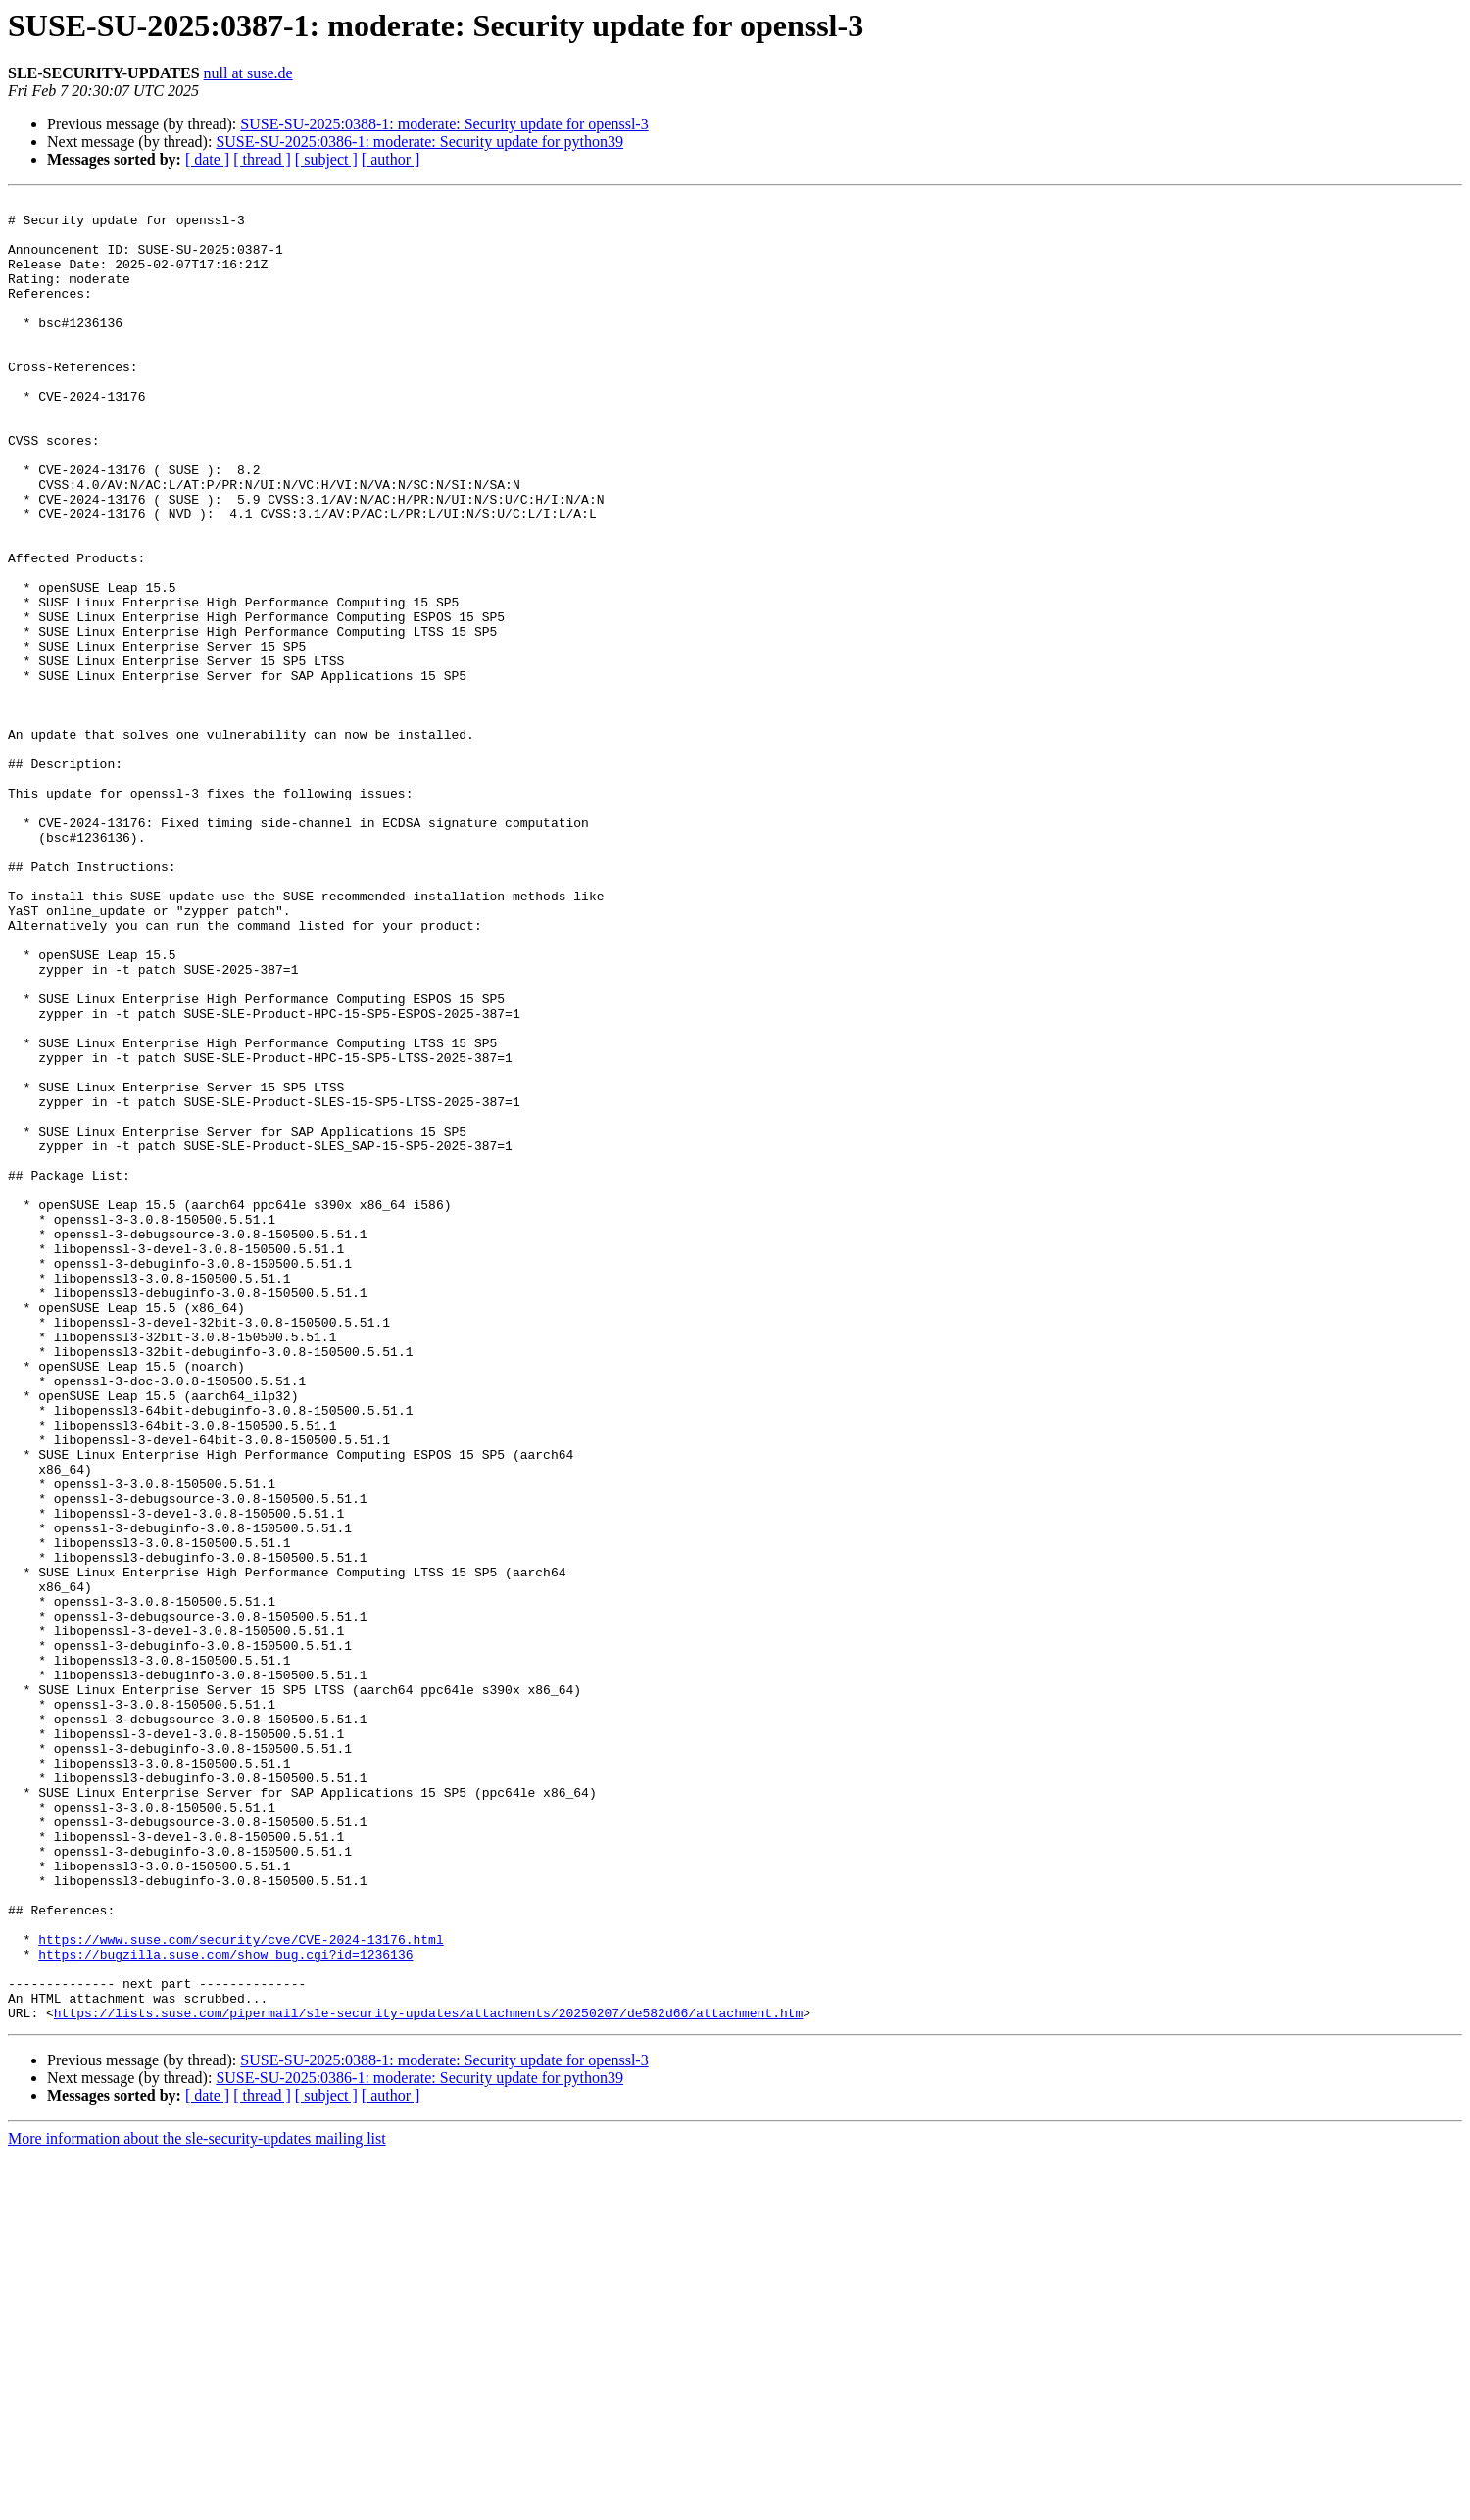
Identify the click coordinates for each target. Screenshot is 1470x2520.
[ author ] (391, 159)
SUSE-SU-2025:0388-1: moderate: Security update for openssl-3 (444, 124)
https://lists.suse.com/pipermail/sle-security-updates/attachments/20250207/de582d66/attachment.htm (428, 2377)
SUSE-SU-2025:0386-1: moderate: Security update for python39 (419, 141)
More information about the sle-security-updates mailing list (197, 2503)
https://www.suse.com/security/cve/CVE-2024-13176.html (240, 2289)
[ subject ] (326, 159)
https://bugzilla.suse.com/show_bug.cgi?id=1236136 (225, 2306)
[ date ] (207, 159)
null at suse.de (248, 73)
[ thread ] (262, 159)
